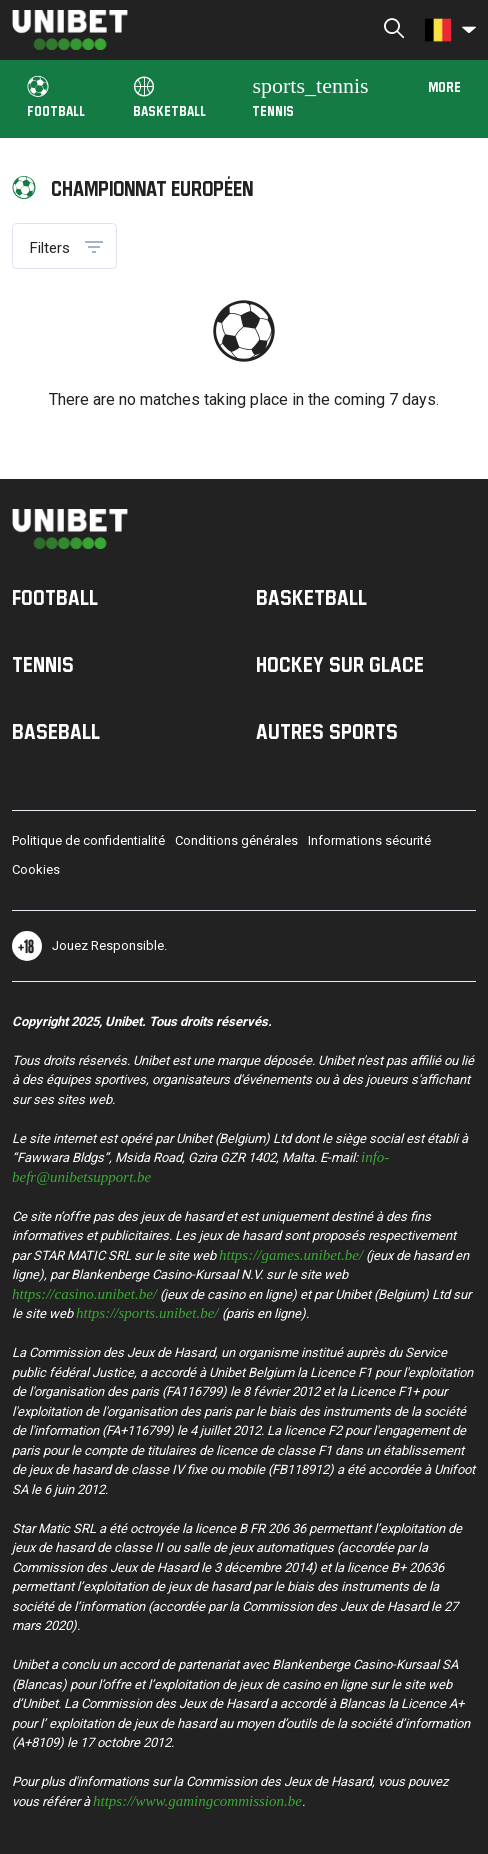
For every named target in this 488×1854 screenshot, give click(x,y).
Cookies (36, 869)
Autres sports (327, 731)
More (444, 86)
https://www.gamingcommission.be (197, 1799)
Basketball (169, 97)
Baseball (56, 731)
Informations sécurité (369, 840)
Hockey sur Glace (340, 664)
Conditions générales (236, 840)
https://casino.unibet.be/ (84, 1292)
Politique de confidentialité (88, 840)
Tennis (310, 95)
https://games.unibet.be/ (291, 1253)
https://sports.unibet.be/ (147, 1311)
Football (56, 97)
